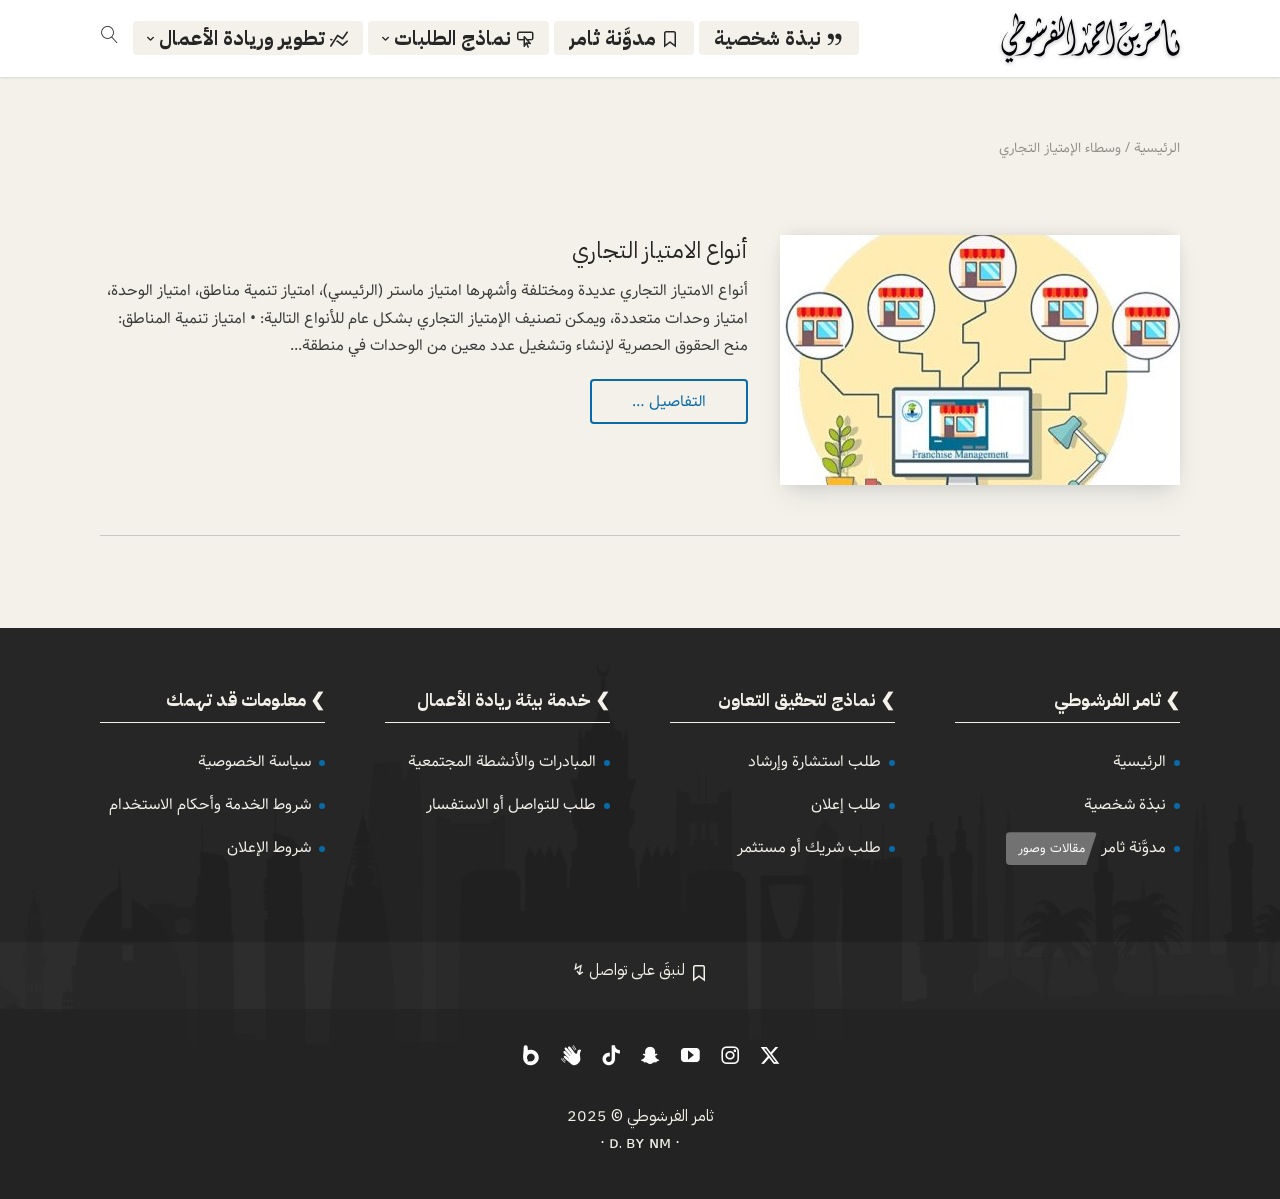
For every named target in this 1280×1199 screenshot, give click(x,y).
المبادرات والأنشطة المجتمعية (502, 761)
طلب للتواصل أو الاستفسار (511, 804)
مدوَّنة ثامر (1133, 847)
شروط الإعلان (269, 847)
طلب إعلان (846, 804)
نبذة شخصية (1125, 804)
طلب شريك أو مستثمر (809, 847)
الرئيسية (1139, 761)
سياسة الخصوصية (254, 761)
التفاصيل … (669, 401)
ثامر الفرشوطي (670, 1116)
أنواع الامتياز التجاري (660, 250)
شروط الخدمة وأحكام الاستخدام (210, 804)
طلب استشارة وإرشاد (814, 761)
